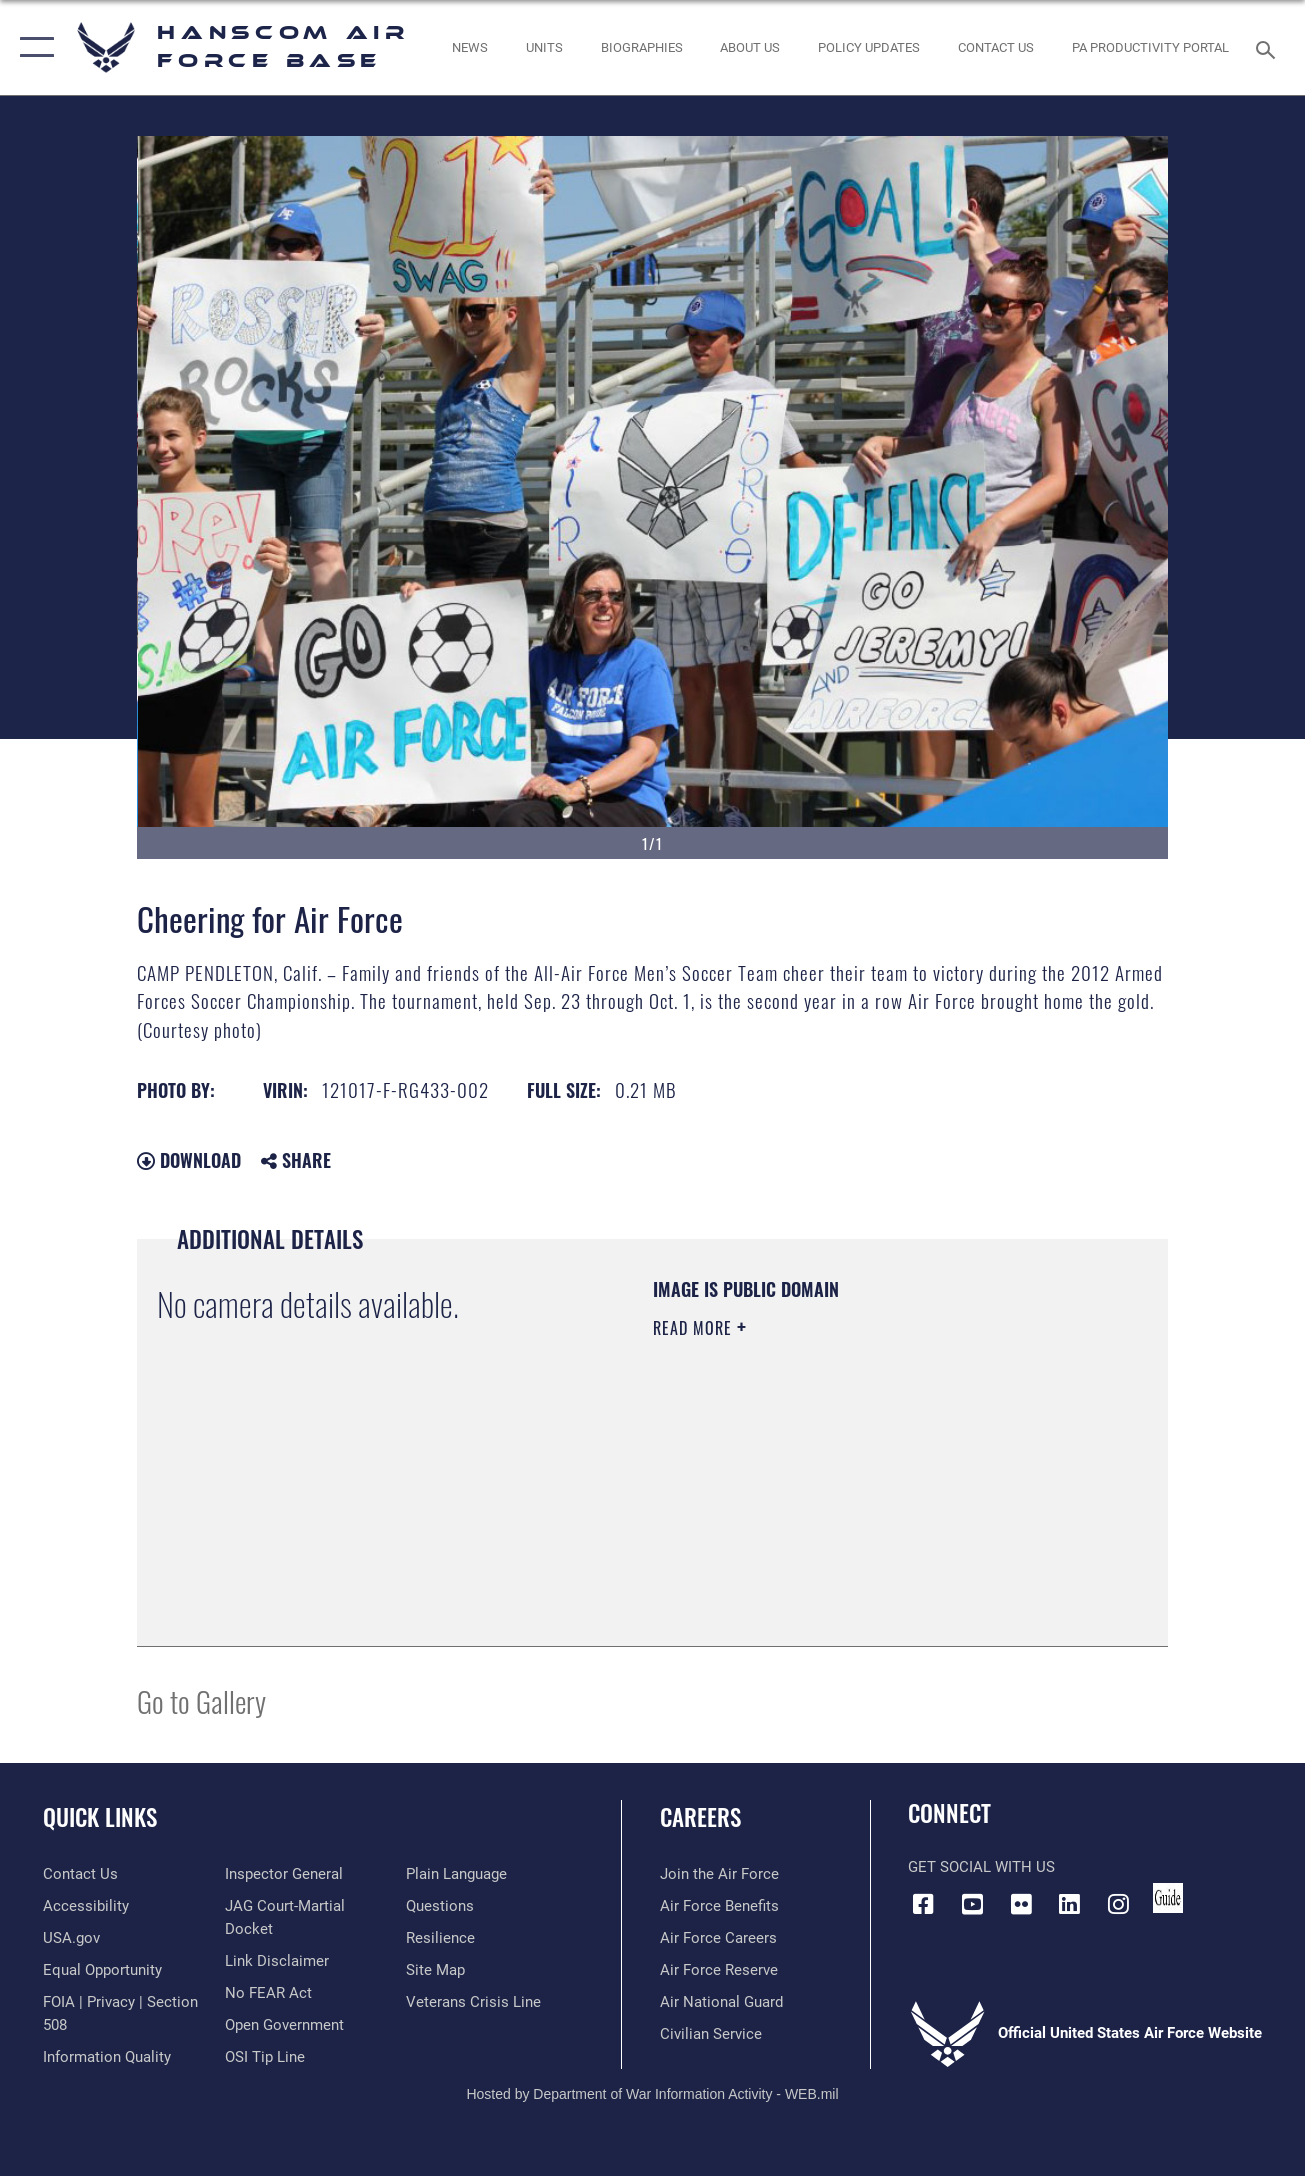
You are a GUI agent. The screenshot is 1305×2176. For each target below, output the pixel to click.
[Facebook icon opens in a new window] (923, 1904)
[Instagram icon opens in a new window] (1119, 1904)
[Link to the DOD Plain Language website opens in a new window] (456, 1874)
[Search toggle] (1269, 47)
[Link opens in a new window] (869, 47)
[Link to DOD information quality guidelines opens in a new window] (107, 2057)
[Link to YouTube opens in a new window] (972, 1904)
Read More (695, 1328)
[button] (32, 47)
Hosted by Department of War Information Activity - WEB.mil (652, 2094)
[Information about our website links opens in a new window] (277, 1961)
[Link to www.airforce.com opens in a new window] (719, 1874)
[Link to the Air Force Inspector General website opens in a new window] (284, 1874)
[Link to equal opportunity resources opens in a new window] (102, 1970)
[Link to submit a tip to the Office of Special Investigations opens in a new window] (265, 2057)
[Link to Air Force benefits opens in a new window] (719, 1906)
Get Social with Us (981, 1867)
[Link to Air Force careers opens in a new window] (718, 1938)
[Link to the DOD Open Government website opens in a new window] (284, 2025)
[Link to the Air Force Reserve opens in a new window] (719, 1970)
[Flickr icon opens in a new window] (1021, 1904)
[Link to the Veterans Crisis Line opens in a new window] (473, 2002)
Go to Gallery (201, 1700)
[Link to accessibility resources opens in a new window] (86, 1906)
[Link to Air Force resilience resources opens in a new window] (440, 1938)
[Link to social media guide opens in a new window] (1168, 1898)
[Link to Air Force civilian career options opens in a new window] (711, 2034)
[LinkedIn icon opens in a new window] (1070, 1904)
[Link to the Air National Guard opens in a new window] (721, 2002)
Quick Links (100, 1817)
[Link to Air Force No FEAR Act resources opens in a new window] (268, 1993)
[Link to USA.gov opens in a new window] (71, 1938)
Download (189, 1160)
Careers (700, 1817)
